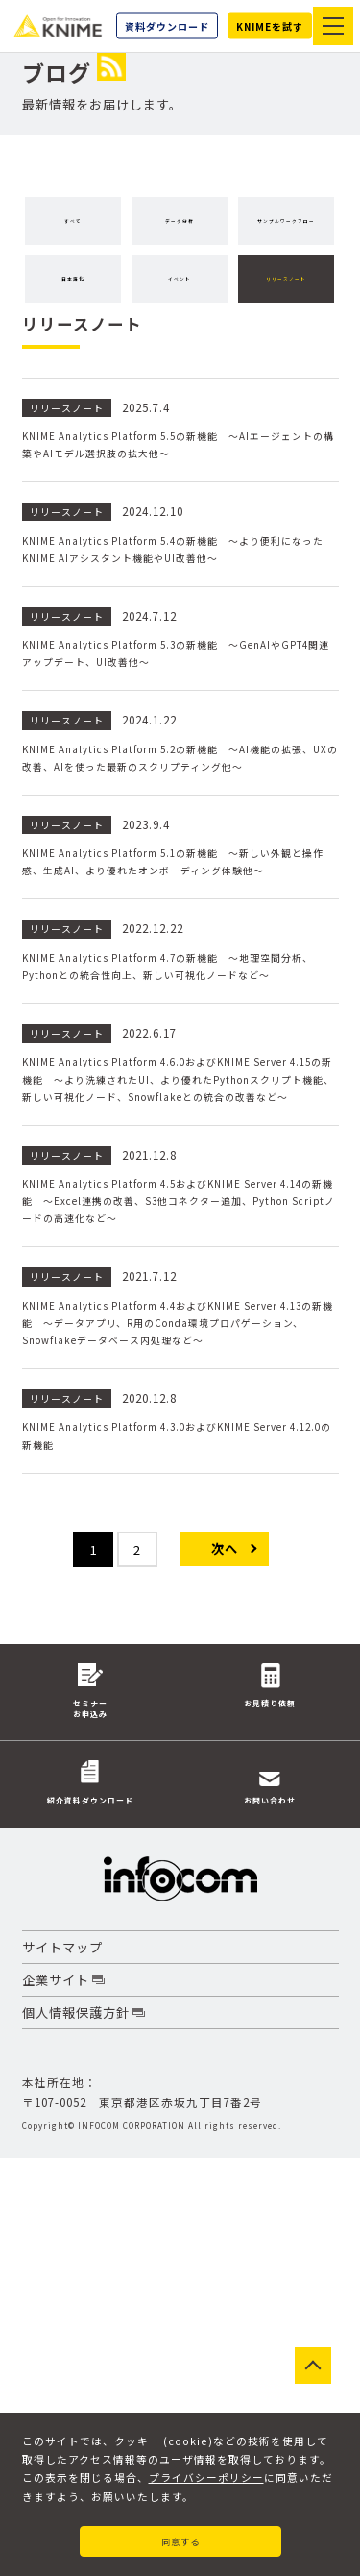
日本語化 (223, 285)
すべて (75, 221)
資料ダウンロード (167, 26)
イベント (75, 348)
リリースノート (184, 348)
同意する (180, 2535)
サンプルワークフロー (94, 285)
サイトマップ (62, 2365)
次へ (224, 1955)
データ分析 (184, 221)
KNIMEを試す (269, 26)
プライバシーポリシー (206, 2469)
